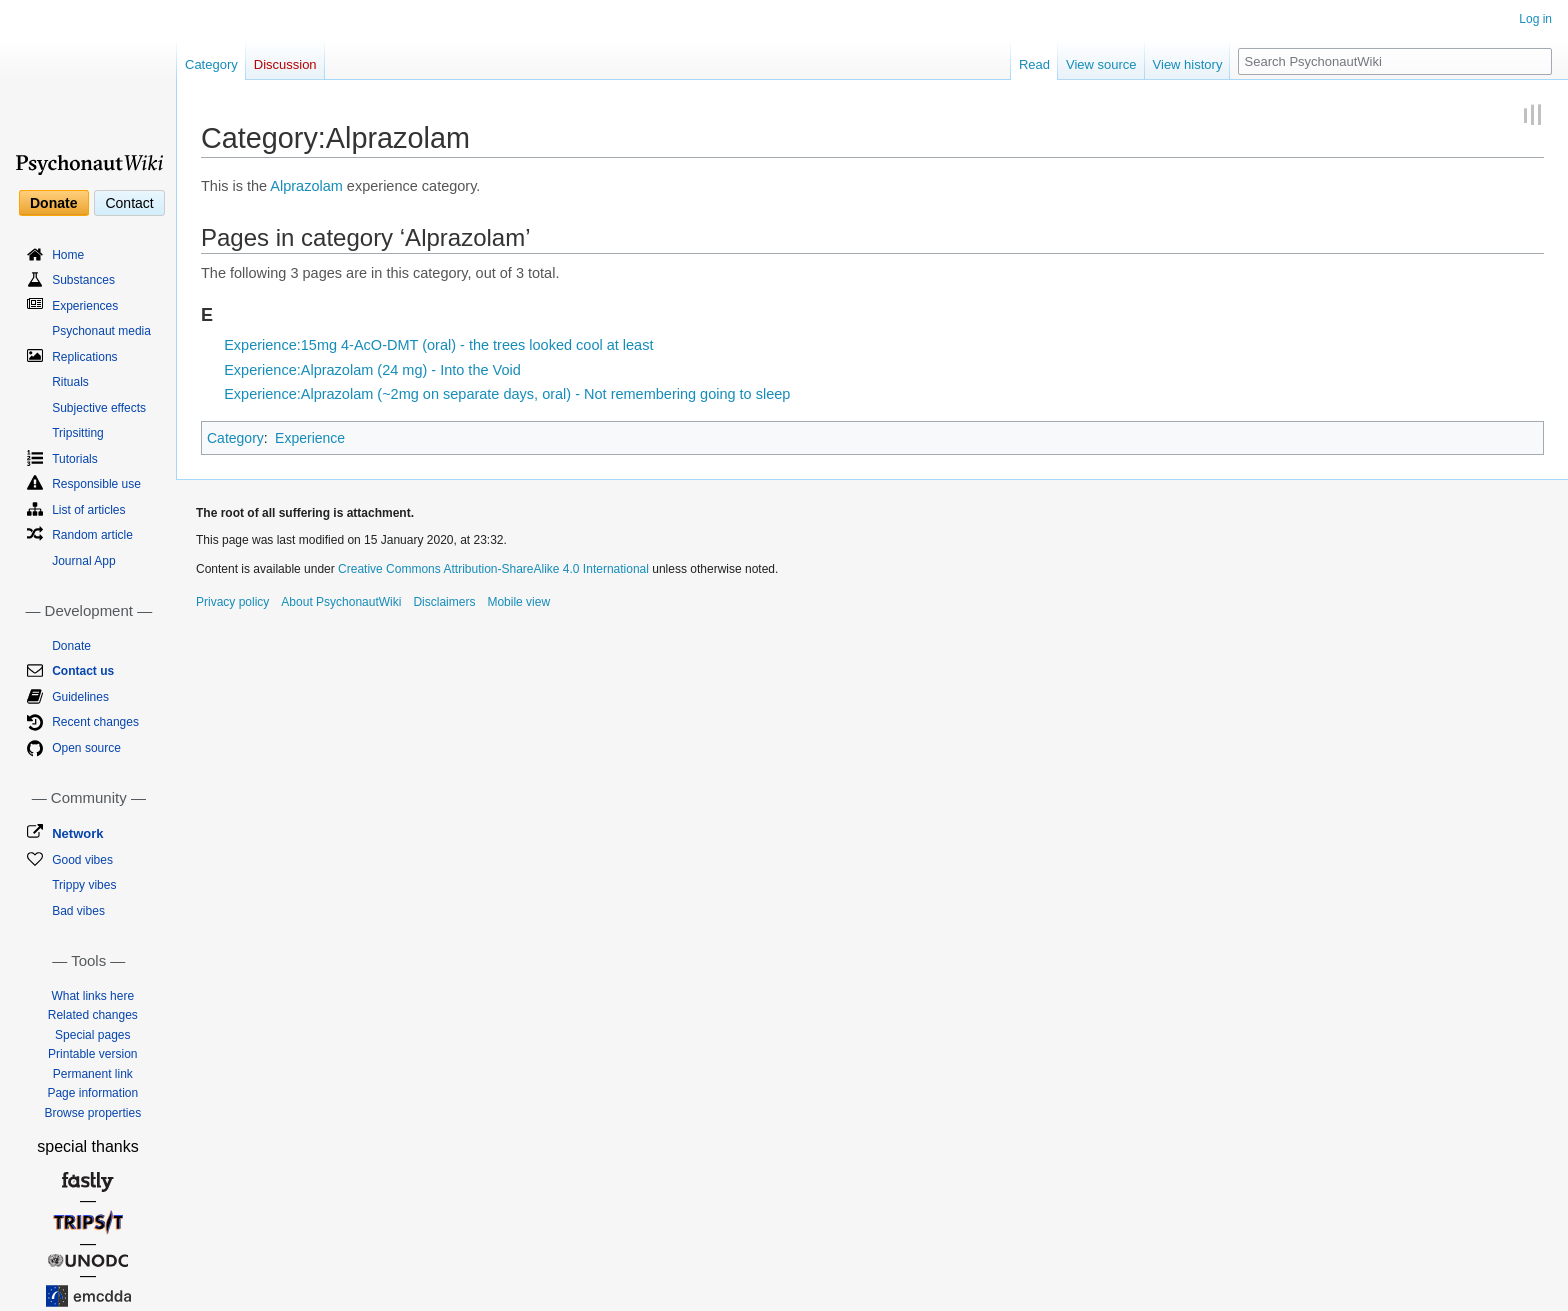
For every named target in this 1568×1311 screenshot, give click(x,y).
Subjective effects (99, 408)
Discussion (285, 64)
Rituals (70, 382)
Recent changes (95, 722)
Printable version (92, 1054)
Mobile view (518, 602)
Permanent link (93, 1074)
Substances (83, 280)
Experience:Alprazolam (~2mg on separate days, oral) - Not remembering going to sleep (507, 394)
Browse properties (92, 1113)
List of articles (88, 510)
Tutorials (75, 459)
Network (77, 833)
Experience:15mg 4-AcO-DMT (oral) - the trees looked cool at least (438, 345)
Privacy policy (232, 602)
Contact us (83, 671)
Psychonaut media (101, 331)
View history (1188, 64)
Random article (92, 535)
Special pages (92, 1035)
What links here (92, 996)
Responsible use (96, 484)
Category (235, 438)
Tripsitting (78, 433)
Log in (1535, 19)
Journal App (83, 561)
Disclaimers (444, 602)
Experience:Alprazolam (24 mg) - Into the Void (372, 370)
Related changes (93, 1015)
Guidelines (80, 697)
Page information (92, 1093)
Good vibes (82, 860)
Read (1034, 64)
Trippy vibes (84, 885)
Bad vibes (78, 911)
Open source (86, 748)
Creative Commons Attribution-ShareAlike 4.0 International (493, 569)
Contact (129, 203)
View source (1101, 64)
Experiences (85, 306)
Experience (310, 438)
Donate (53, 203)
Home (68, 255)
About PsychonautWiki (341, 602)
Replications (84, 357)
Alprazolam (306, 186)
